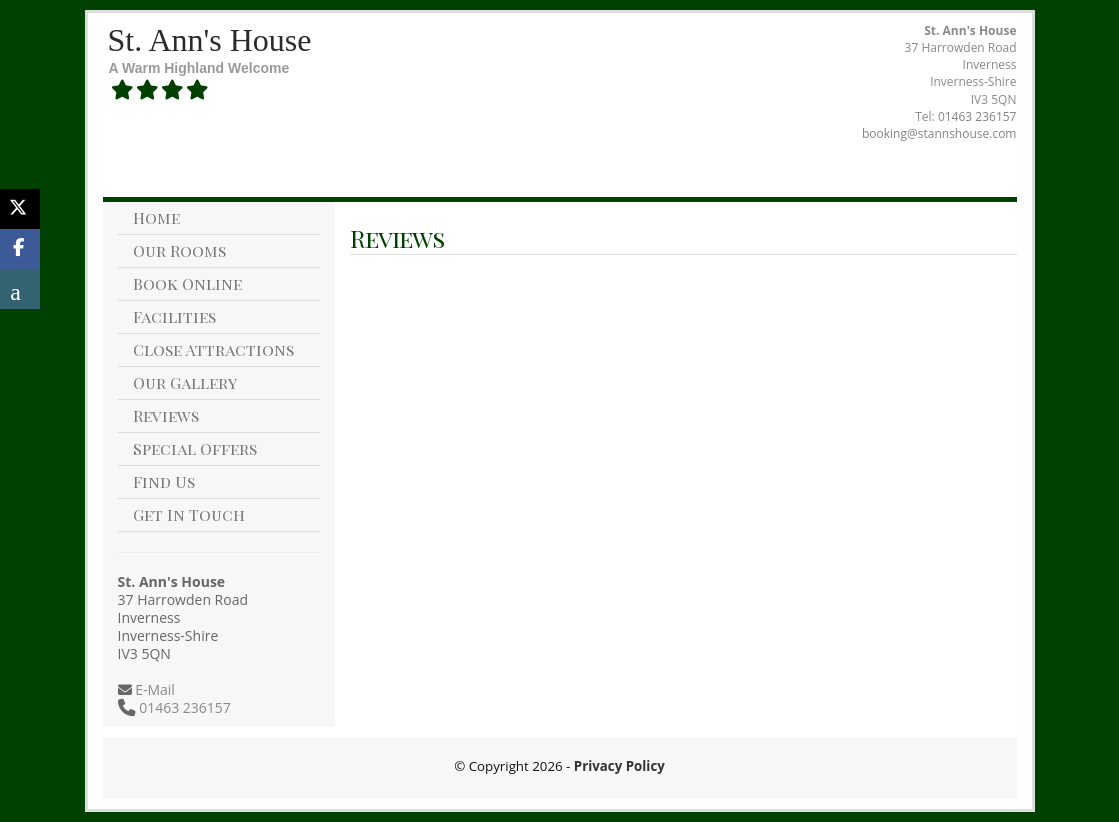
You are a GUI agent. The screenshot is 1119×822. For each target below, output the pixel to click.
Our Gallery (185, 382)
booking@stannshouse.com (939, 133)
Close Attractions (213, 349)
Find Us (164, 481)
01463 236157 (977, 116)
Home (156, 217)
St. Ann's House (210, 40)
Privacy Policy (619, 766)
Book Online (187, 283)
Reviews (166, 415)
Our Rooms (179, 250)
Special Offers (195, 448)
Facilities (174, 316)
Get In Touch (189, 514)
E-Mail (153, 689)
